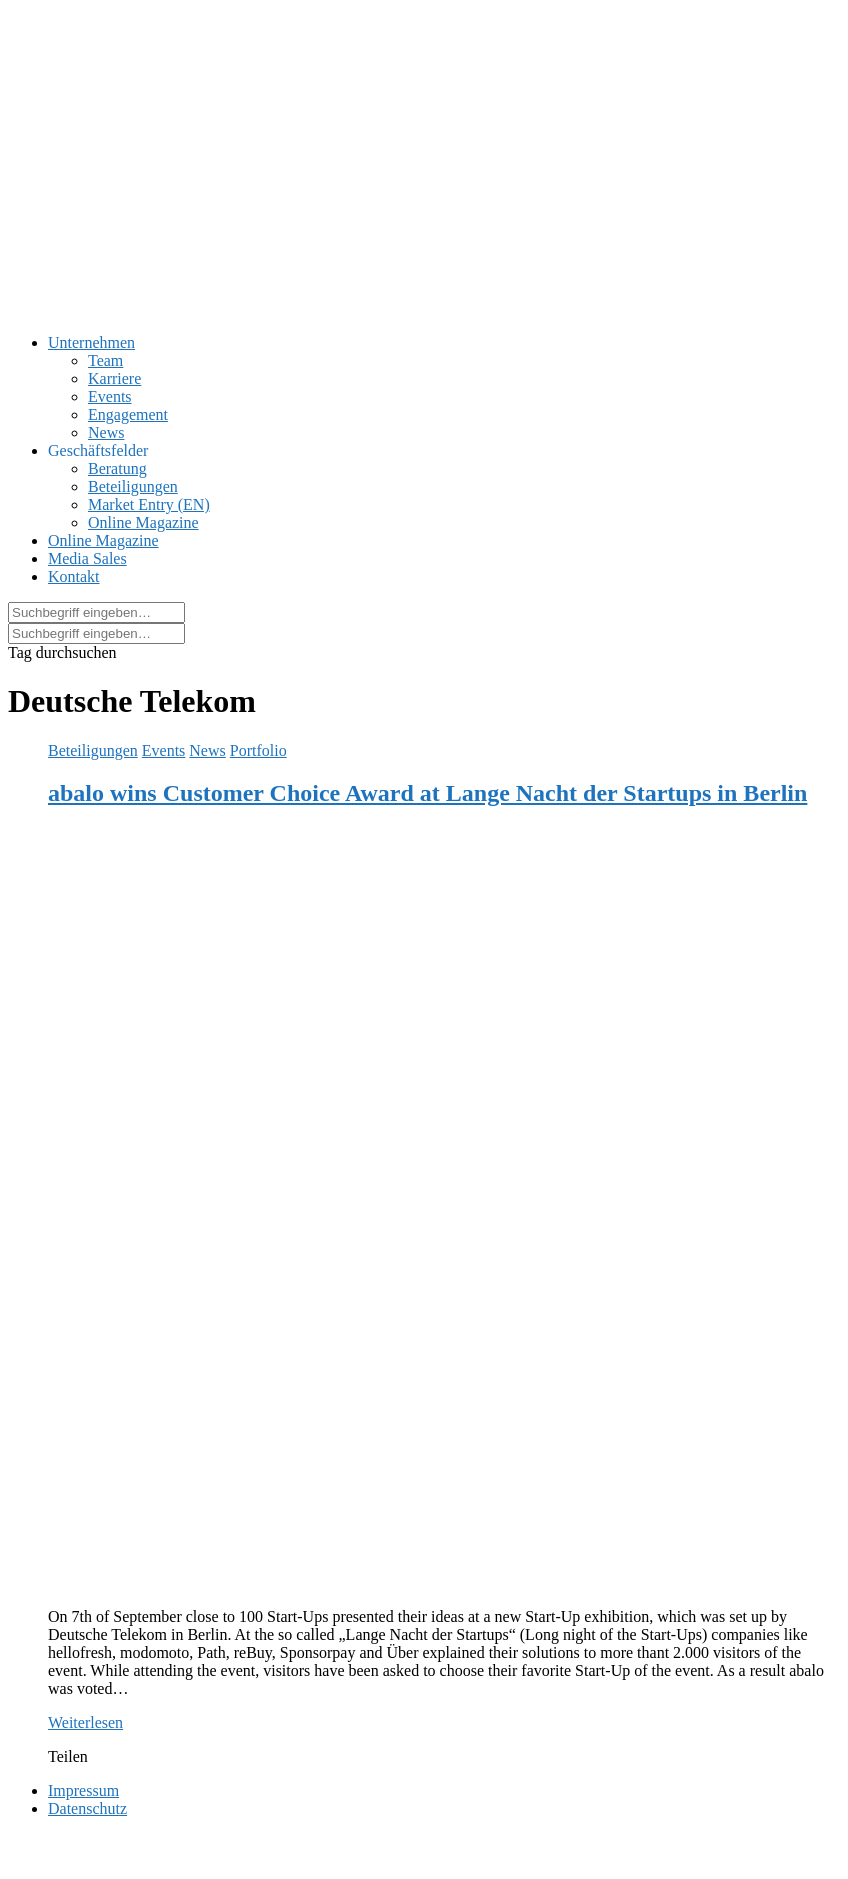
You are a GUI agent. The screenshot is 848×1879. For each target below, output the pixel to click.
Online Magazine (143, 522)
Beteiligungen (133, 486)
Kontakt (74, 576)
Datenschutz (87, 1808)
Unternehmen (91, 342)
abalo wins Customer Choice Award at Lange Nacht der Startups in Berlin (427, 793)
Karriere (114, 378)
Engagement (128, 414)
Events (110, 396)
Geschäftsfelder (98, 450)
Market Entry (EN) (149, 504)
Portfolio (258, 750)
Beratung (117, 468)
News (106, 432)
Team (105, 360)
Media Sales (87, 558)
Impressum (83, 1790)
